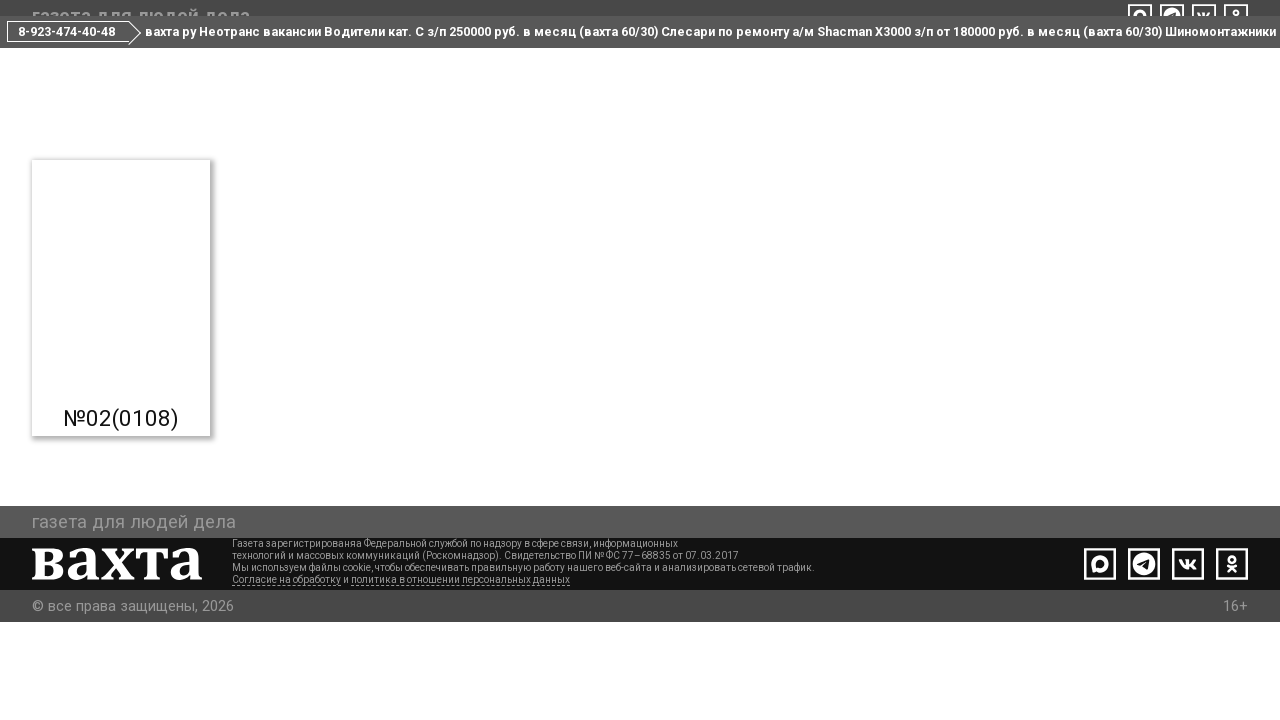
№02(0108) (121, 492)
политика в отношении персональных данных (460, 677)
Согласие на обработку (286, 677)
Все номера (437, 58)
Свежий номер (294, 58)
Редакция (560, 58)
